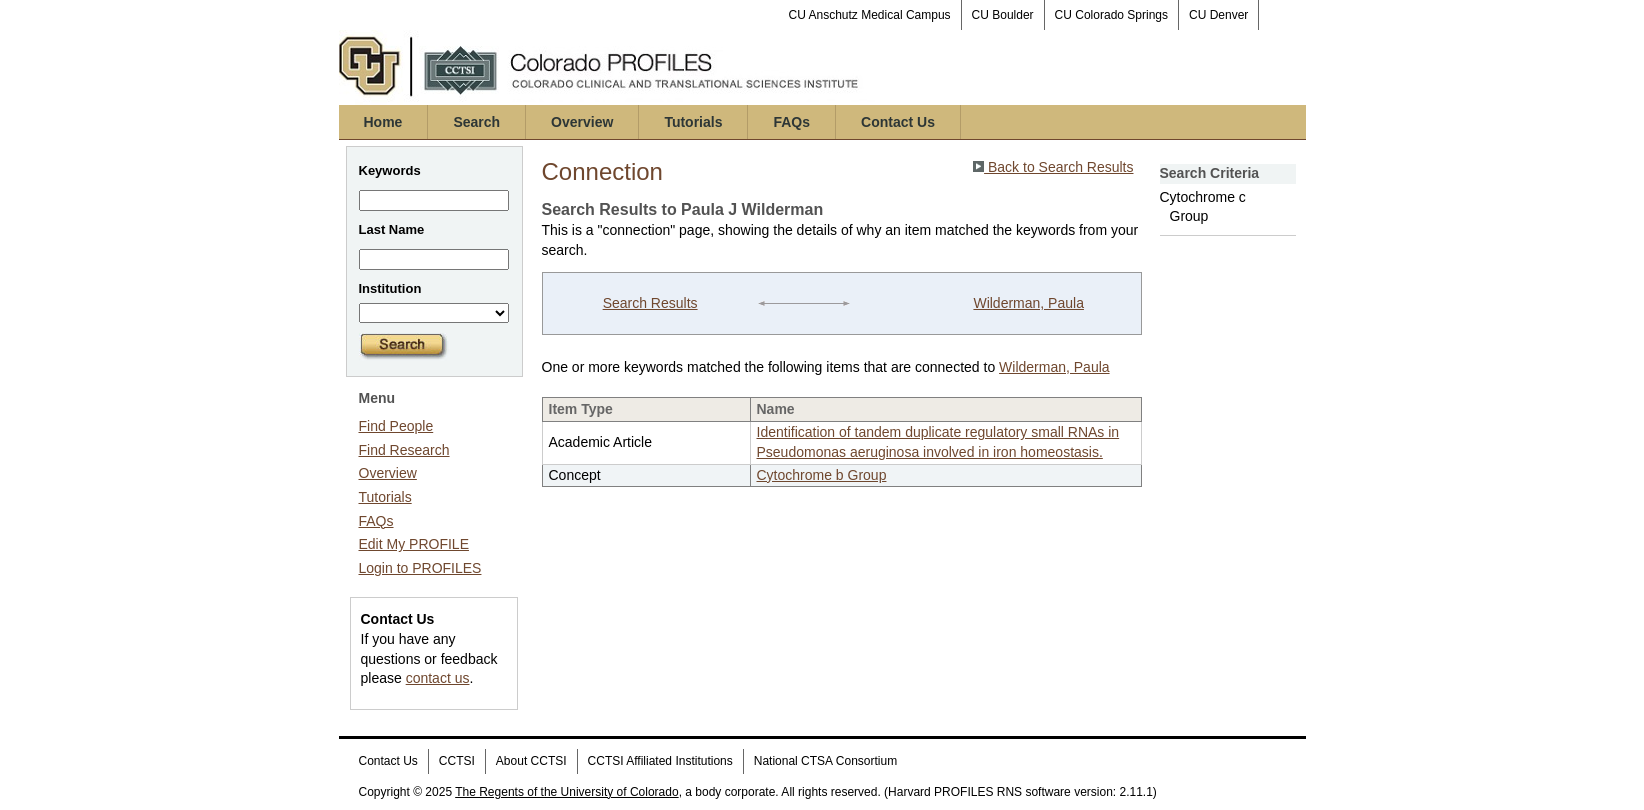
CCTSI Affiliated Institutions (660, 761)
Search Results (650, 303)
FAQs (791, 122)
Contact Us (898, 122)
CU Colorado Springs (1111, 15)
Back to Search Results (1053, 167)
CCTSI (457, 761)
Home (383, 122)
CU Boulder (1003, 15)
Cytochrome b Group (822, 475)
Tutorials (693, 122)
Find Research (404, 450)
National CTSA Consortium (825, 761)
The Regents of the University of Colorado (566, 792)
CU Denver (1218, 15)
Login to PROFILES (420, 568)
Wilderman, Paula (1028, 303)
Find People (396, 426)
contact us (438, 678)
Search (476, 122)
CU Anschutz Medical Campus (870, 15)
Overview (582, 122)
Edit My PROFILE (414, 544)
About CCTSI (531, 761)
